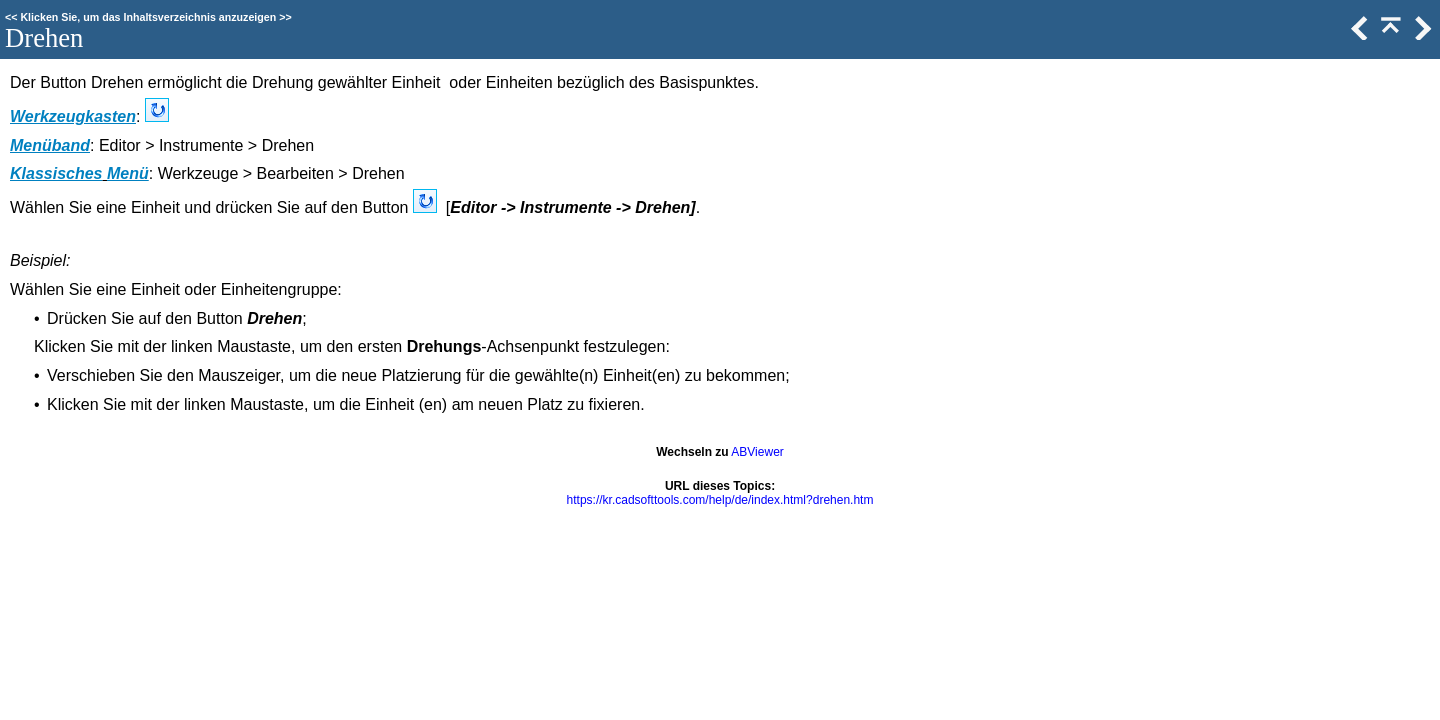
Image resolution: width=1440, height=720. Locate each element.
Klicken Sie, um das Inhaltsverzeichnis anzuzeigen (148, 17)
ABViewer (757, 452)
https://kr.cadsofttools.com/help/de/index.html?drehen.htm (720, 500)
